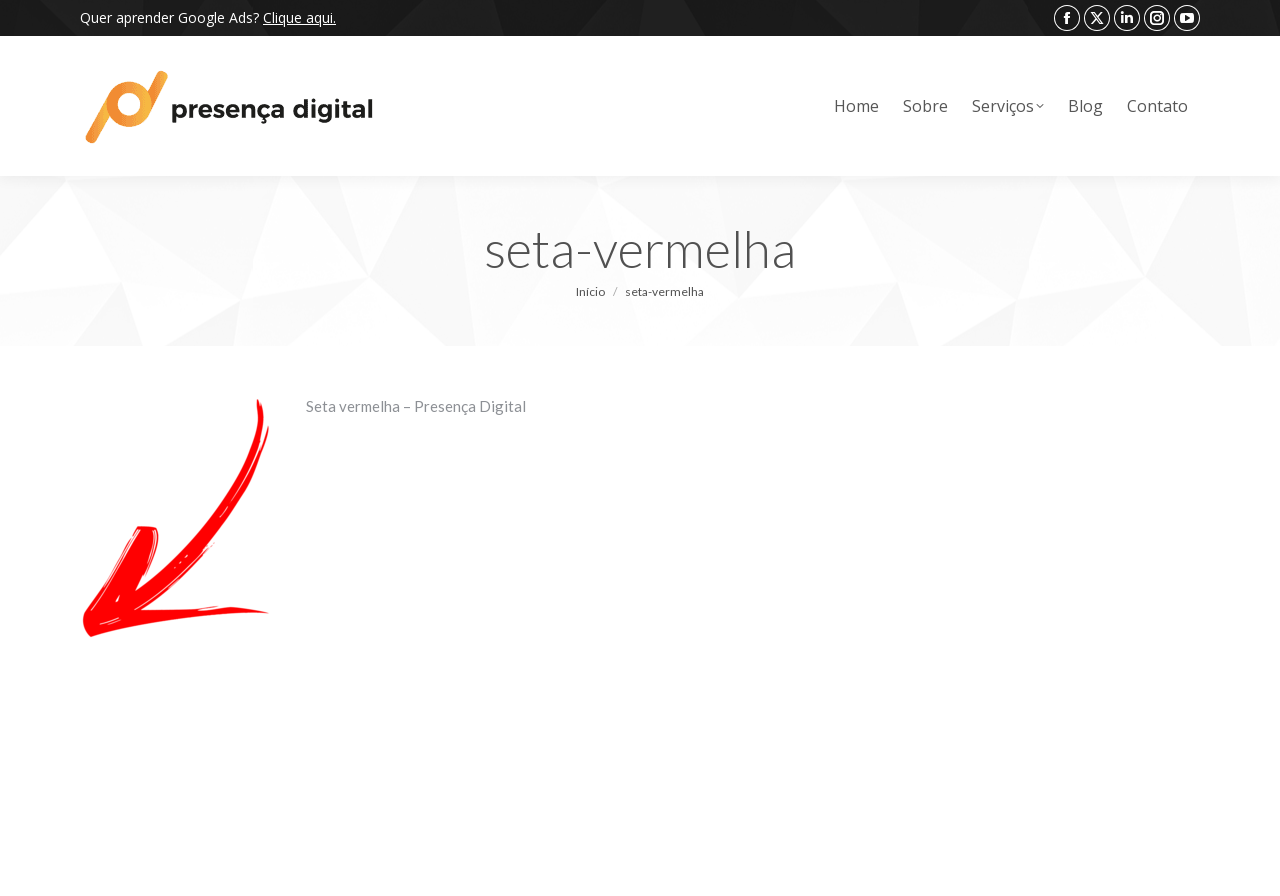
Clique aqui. (299, 17)
